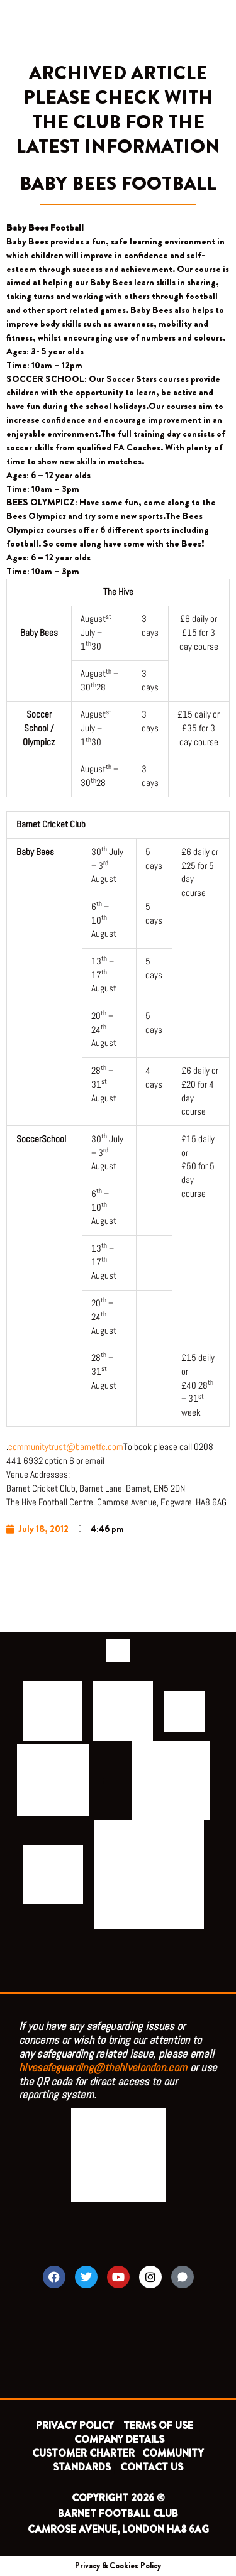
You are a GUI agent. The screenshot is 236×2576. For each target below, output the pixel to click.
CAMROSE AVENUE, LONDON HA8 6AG (118, 2529)
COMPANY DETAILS (119, 2439)
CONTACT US (151, 2467)
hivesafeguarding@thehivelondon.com (103, 2067)
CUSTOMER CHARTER (83, 2453)
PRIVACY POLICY (75, 2425)
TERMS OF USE (159, 2425)
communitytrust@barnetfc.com (65, 1447)
